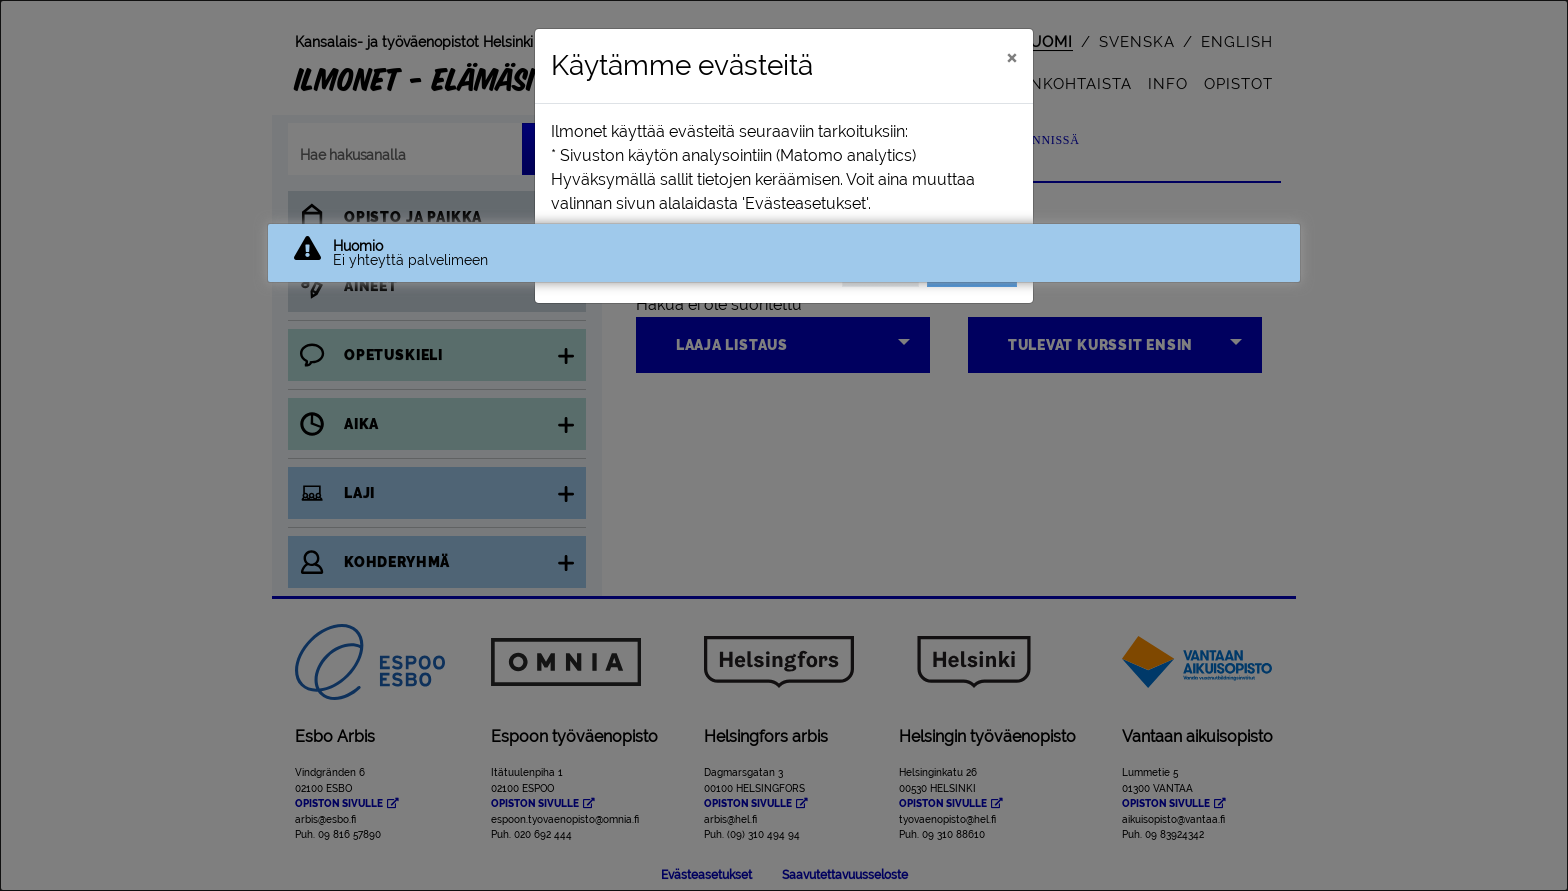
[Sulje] (1011, 57)
